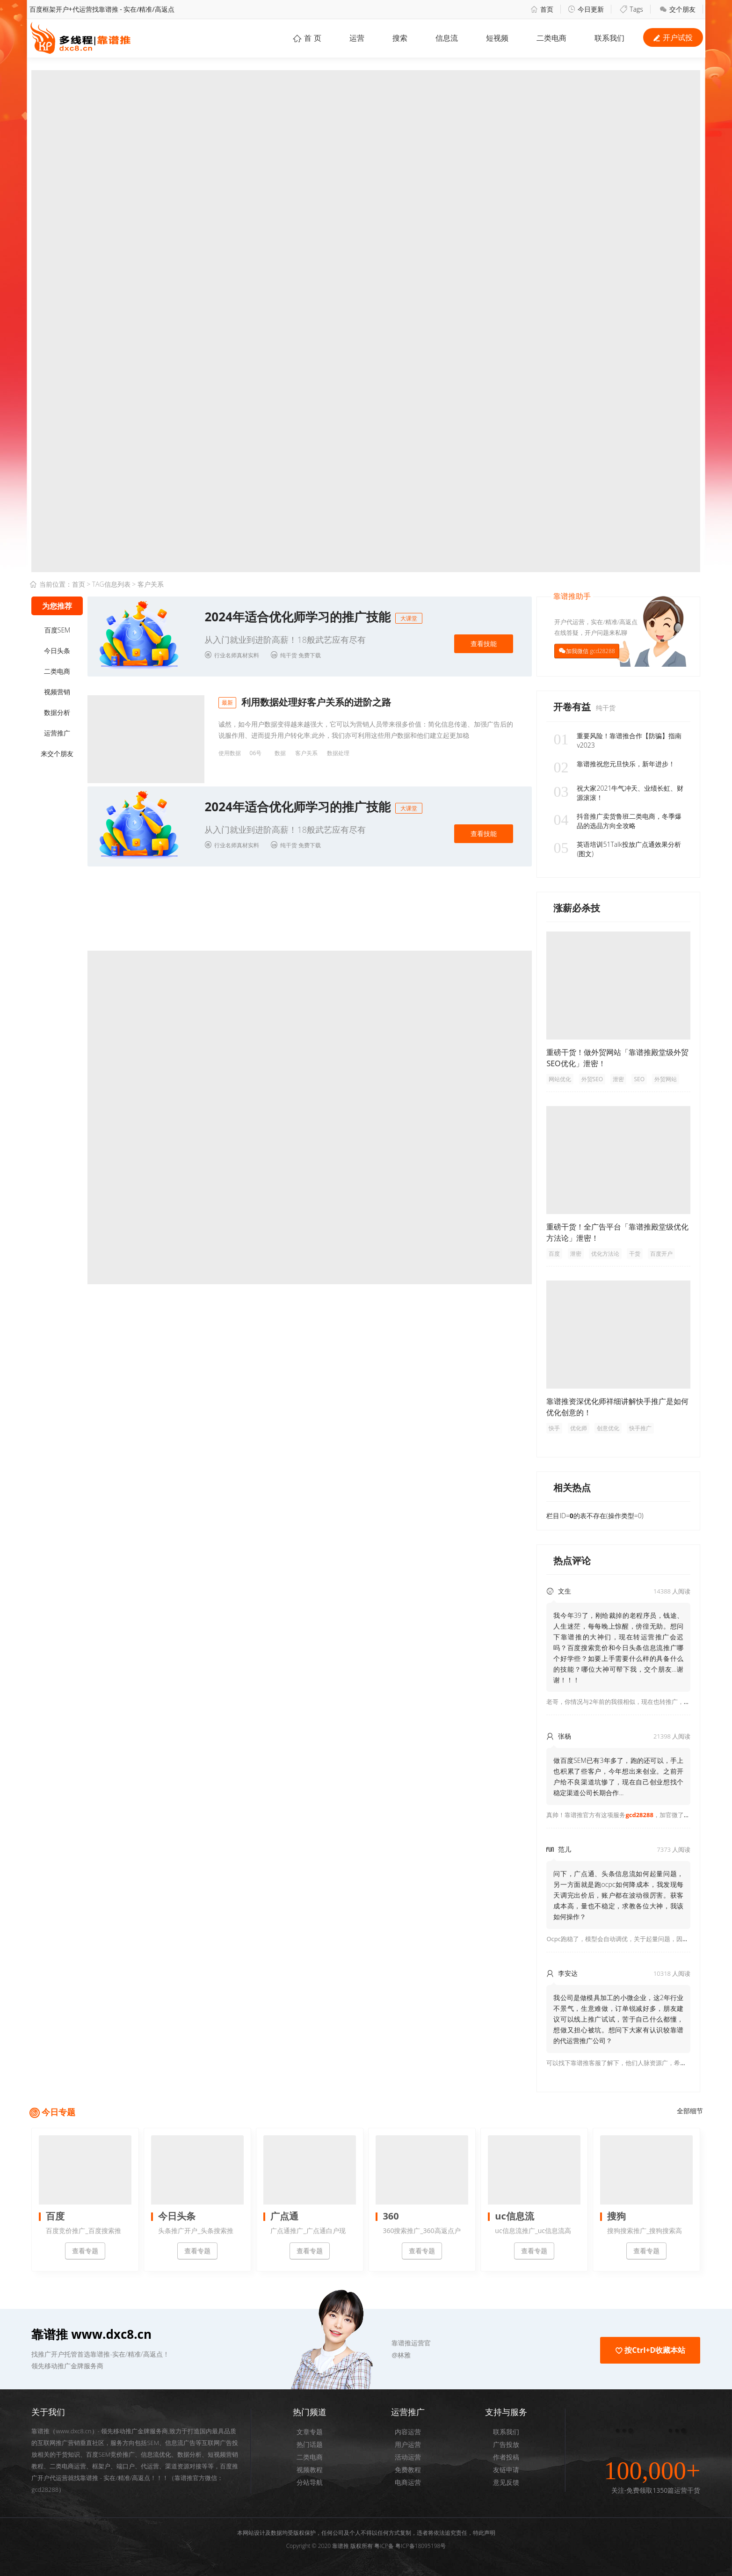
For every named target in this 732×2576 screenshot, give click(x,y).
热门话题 (310, 2444)
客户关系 (306, 753)
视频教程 (310, 2469)
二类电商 (551, 38)
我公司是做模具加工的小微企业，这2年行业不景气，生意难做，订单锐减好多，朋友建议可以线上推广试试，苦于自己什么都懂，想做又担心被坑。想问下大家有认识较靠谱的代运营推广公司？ (618, 2019)
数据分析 (57, 712)
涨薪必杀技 (576, 908)
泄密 (618, 1079)
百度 (554, 1254)
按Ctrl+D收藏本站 (650, 2350)
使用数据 (229, 753)
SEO (639, 1079)
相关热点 (572, 1487)
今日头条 (57, 650)
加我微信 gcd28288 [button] (590, 651)
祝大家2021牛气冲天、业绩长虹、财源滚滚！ (618, 793)
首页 (541, 9)
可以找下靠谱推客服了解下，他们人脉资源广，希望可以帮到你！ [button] (634, 2063)
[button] (357, 2343)
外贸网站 (665, 1079)
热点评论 (572, 1560)
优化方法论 (605, 1254)
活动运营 (408, 2456)
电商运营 (408, 2482)
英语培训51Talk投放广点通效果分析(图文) (617, 849)
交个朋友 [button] (678, 9)
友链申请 (506, 2469)
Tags (631, 9)
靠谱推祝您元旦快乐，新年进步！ (614, 764)
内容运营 (408, 2431)
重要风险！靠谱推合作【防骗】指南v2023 (617, 740)
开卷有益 (573, 706)
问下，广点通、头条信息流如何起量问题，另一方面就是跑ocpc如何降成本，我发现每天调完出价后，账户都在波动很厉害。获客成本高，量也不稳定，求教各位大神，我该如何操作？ (618, 1895)
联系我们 (506, 2431)
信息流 (446, 38)
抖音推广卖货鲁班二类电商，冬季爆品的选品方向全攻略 (617, 821)
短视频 (497, 38)
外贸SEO (592, 1079)
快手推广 (640, 1428)
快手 (554, 1428)
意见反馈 (506, 2482)
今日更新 (586, 9)
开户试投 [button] (672, 37)
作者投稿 (506, 2456)
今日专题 (58, 2112)
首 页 (307, 38)
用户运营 (408, 2444)
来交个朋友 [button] (57, 753)
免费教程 (408, 2469)
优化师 (578, 1428)
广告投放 (506, 2444)
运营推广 (57, 732)
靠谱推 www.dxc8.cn (91, 2334)
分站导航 (310, 2482)
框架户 (101, 2466)
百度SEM (57, 630)
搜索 (399, 38)
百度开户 (661, 1254)
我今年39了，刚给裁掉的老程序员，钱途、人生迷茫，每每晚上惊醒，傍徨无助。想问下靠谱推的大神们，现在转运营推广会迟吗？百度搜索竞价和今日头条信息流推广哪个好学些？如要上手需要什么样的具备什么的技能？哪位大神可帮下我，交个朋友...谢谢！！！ (618, 1647)
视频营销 (57, 691)
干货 (634, 1254)
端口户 (125, 2466)
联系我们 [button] (609, 38)
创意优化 (608, 1428)
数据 (280, 753)
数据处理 (338, 753)
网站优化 (560, 1079)
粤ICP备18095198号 (420, 2546)
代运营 (150, 2466)
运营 (356, 38)
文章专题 (310, 2431)
